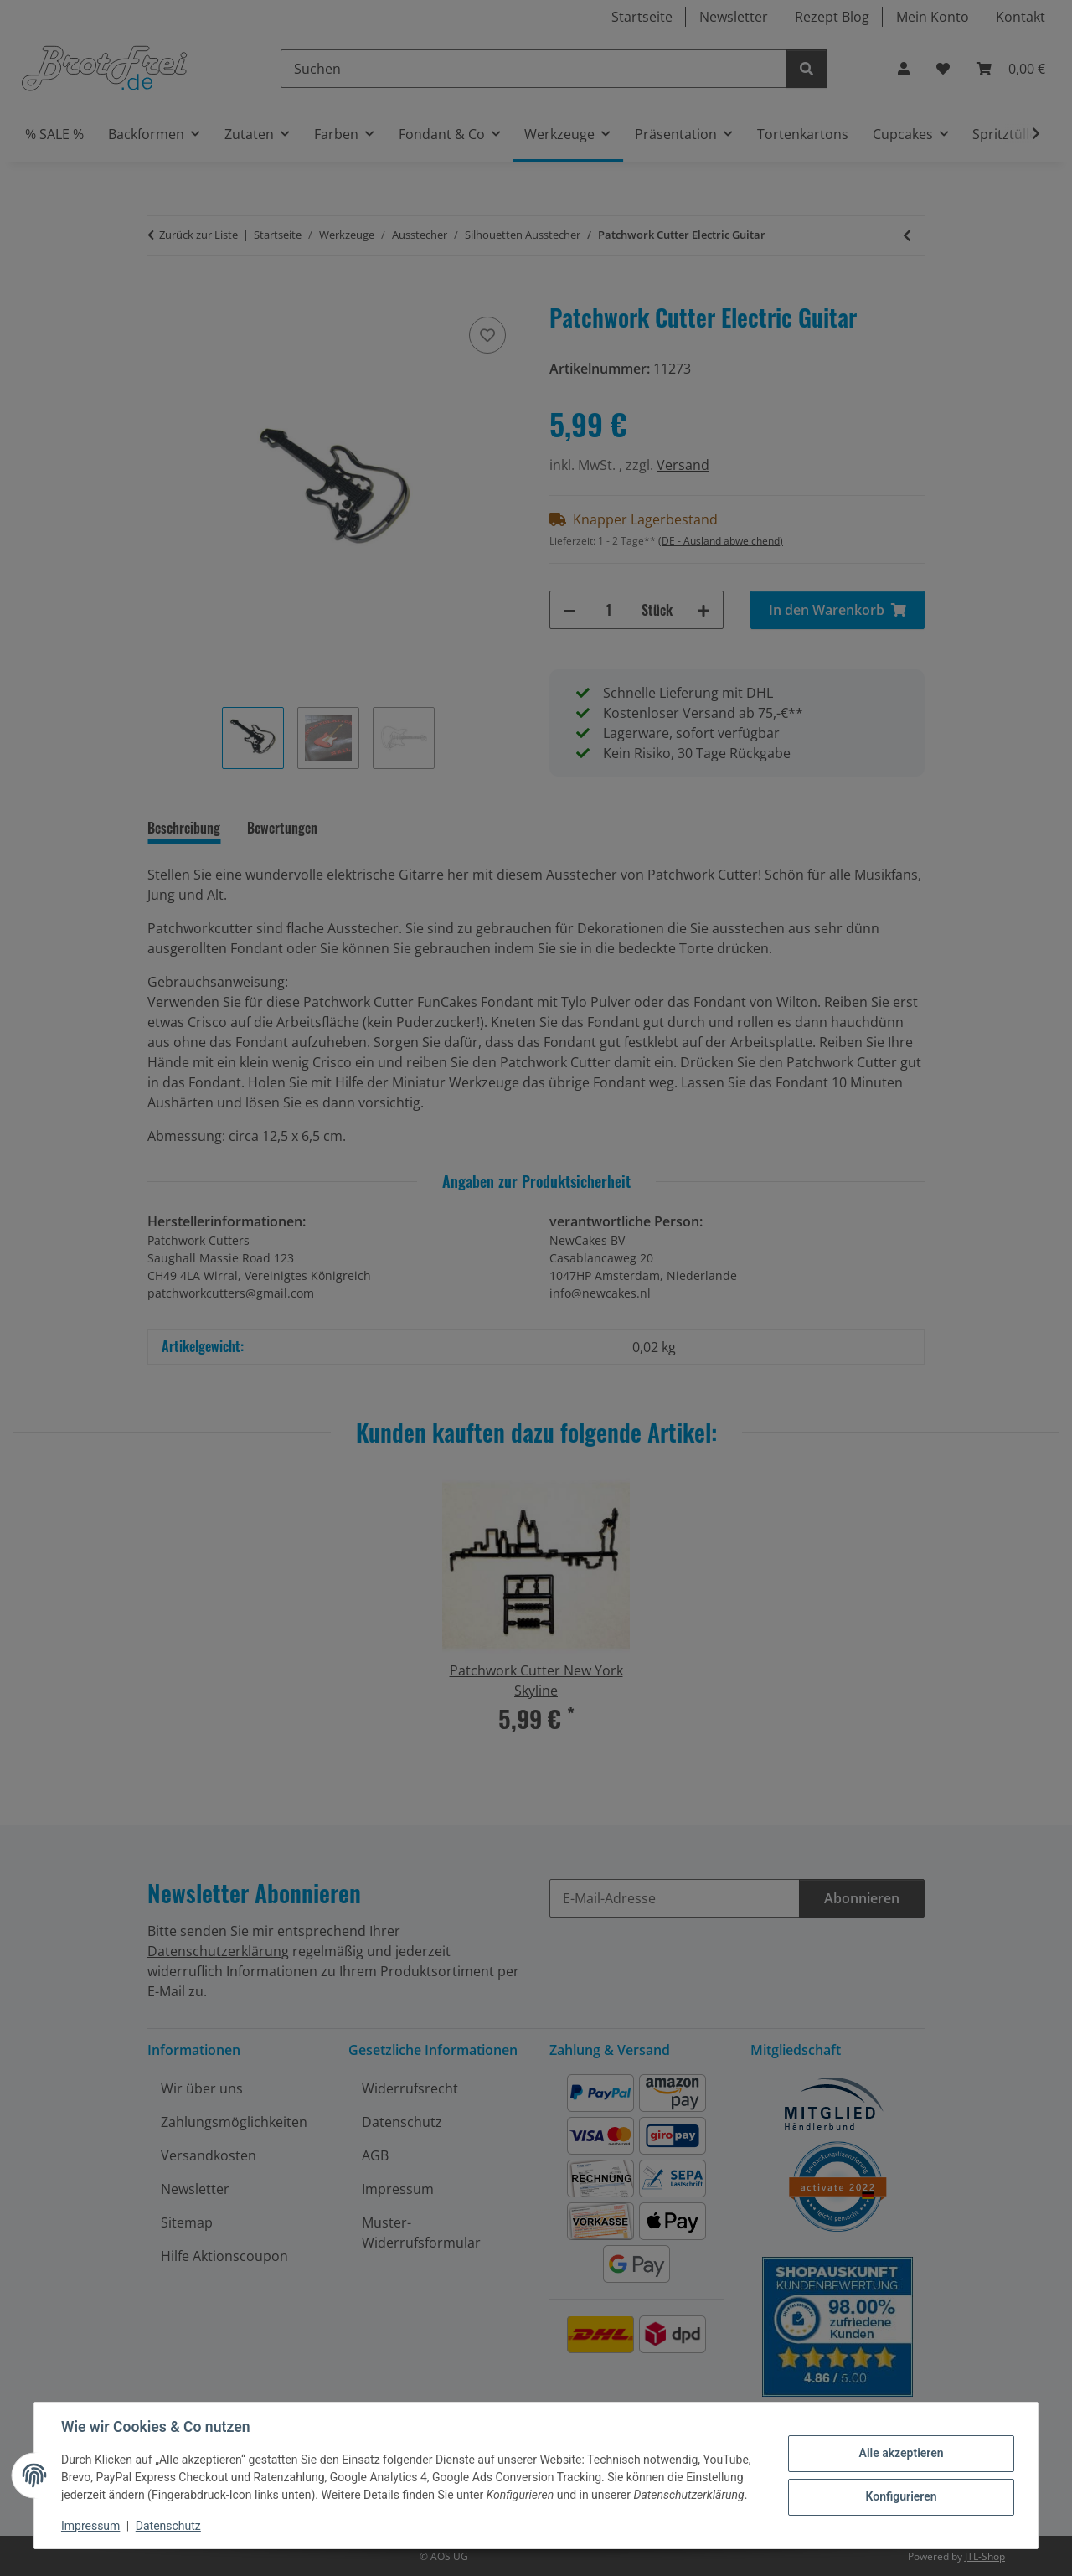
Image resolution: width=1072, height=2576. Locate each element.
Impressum (90, 2525)
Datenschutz (168, 2525)
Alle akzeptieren (900, 2453)
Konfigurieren (900, 2496)
